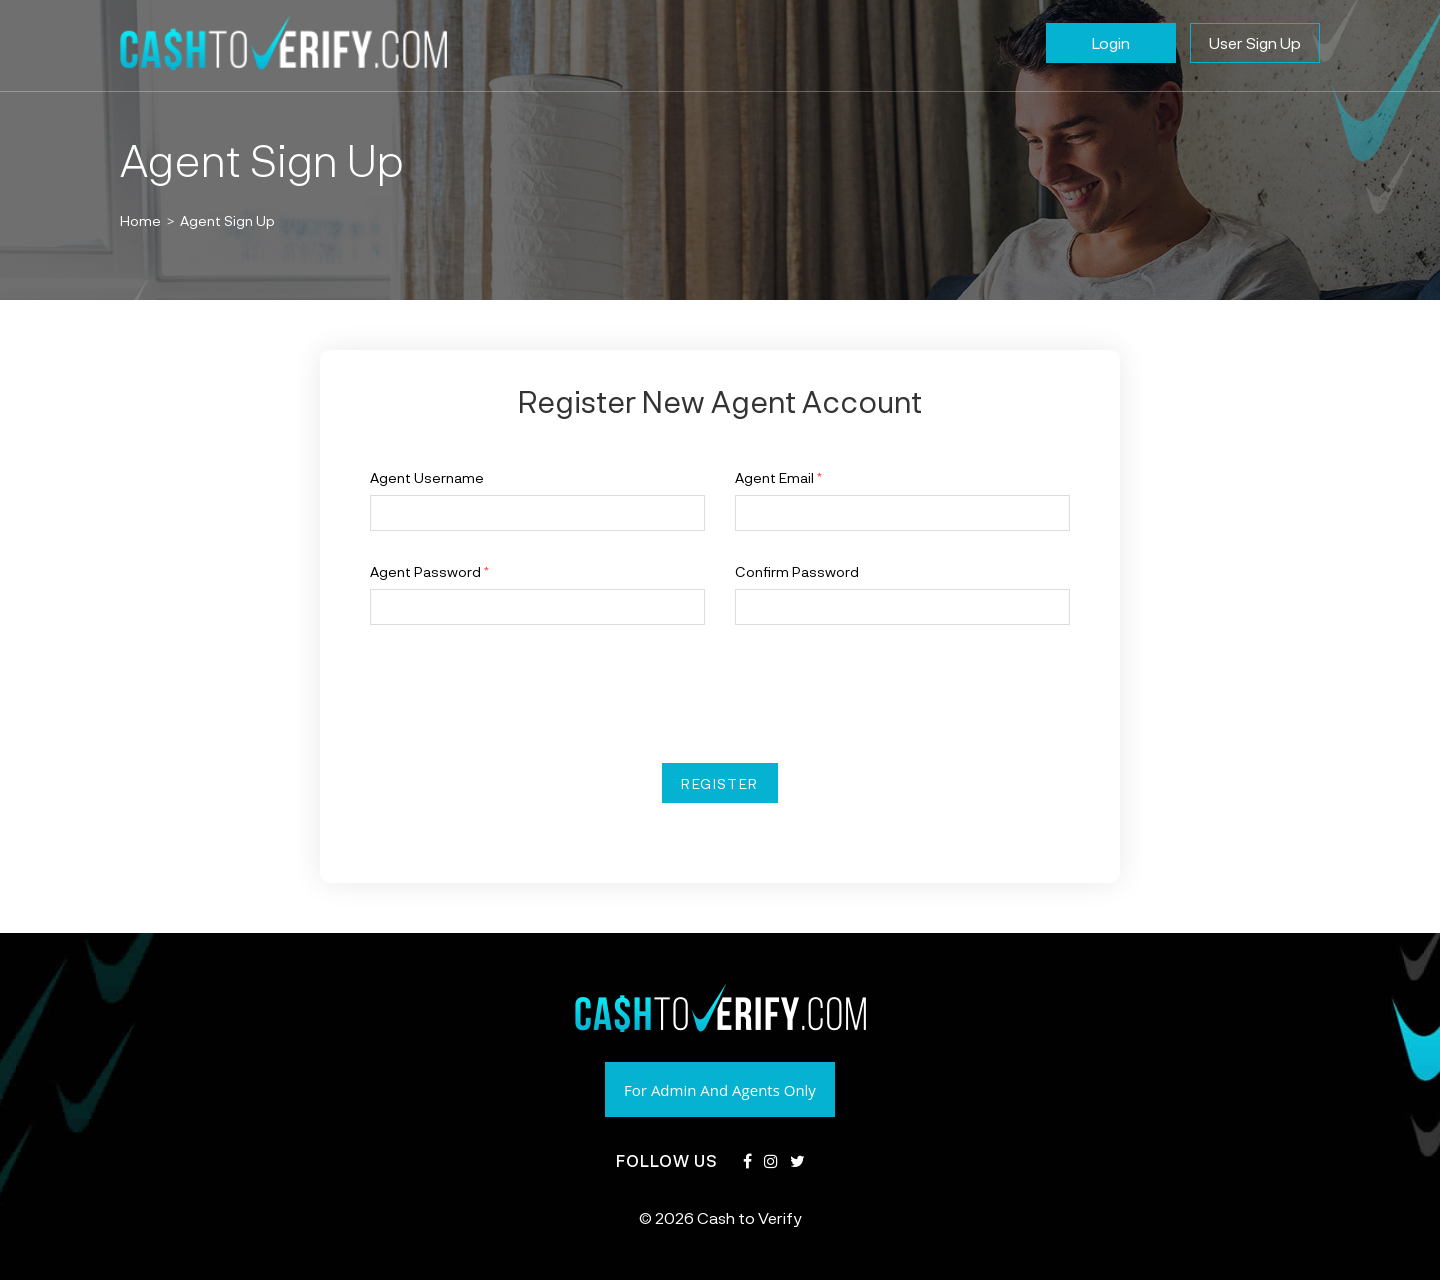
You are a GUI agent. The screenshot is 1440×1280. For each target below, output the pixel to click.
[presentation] (522, 694)
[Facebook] (747, 1161)
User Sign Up (1255, 42)
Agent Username (427, 477)
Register (719, 783)
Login (1111, 42)
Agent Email (778, 477)
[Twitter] (797, 1161)
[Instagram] (771, 1161)
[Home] (140, 220)
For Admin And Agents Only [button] (720, 1090)
